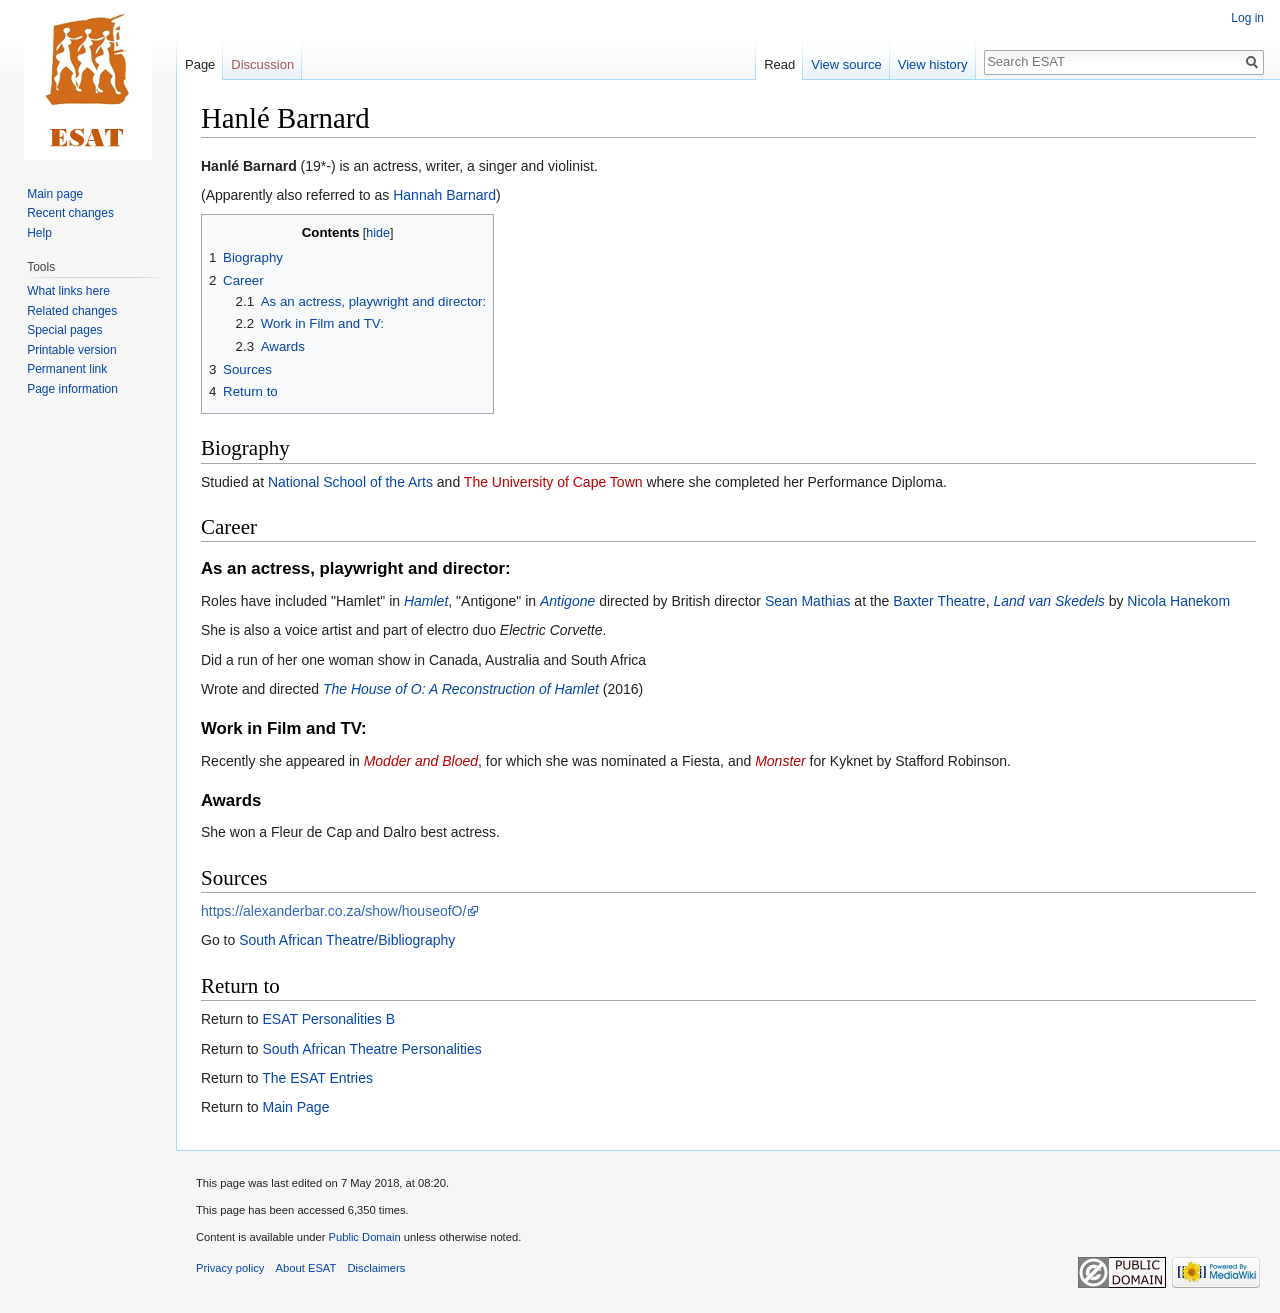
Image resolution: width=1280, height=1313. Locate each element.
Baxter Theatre (939, 601)
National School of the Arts (350, 482)
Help (39, 233)
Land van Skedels (1048, 601)
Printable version (71, 350)
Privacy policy (230, 1268)
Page (200, 64)
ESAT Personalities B (328, 1019)
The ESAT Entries (317, 1078)
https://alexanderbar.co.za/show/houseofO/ (333, 911)
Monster (780, 761)
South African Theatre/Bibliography (347, 940)
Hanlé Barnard (249, 166)
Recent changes (70, 213)
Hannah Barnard (444, 195)
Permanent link (67, 369)
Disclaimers (377, 1268)
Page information (72, 389)
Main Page (295, 1107)
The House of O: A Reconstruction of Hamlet (461, 689)
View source (846, 64)
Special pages (64, 330)
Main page (55, 194)
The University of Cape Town (553, 482)
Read (779, 64)
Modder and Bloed (421, 761)
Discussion (262, 64)
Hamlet (426, 601)
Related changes (72, 311)
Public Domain (364, 1237)
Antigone (567, 601)
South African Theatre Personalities (371, 1049)
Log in (1247, 18)
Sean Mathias (808, 601)
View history (933, 64)
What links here (68, 291)
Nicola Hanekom (1178, 601)
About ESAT (306, 1268)
